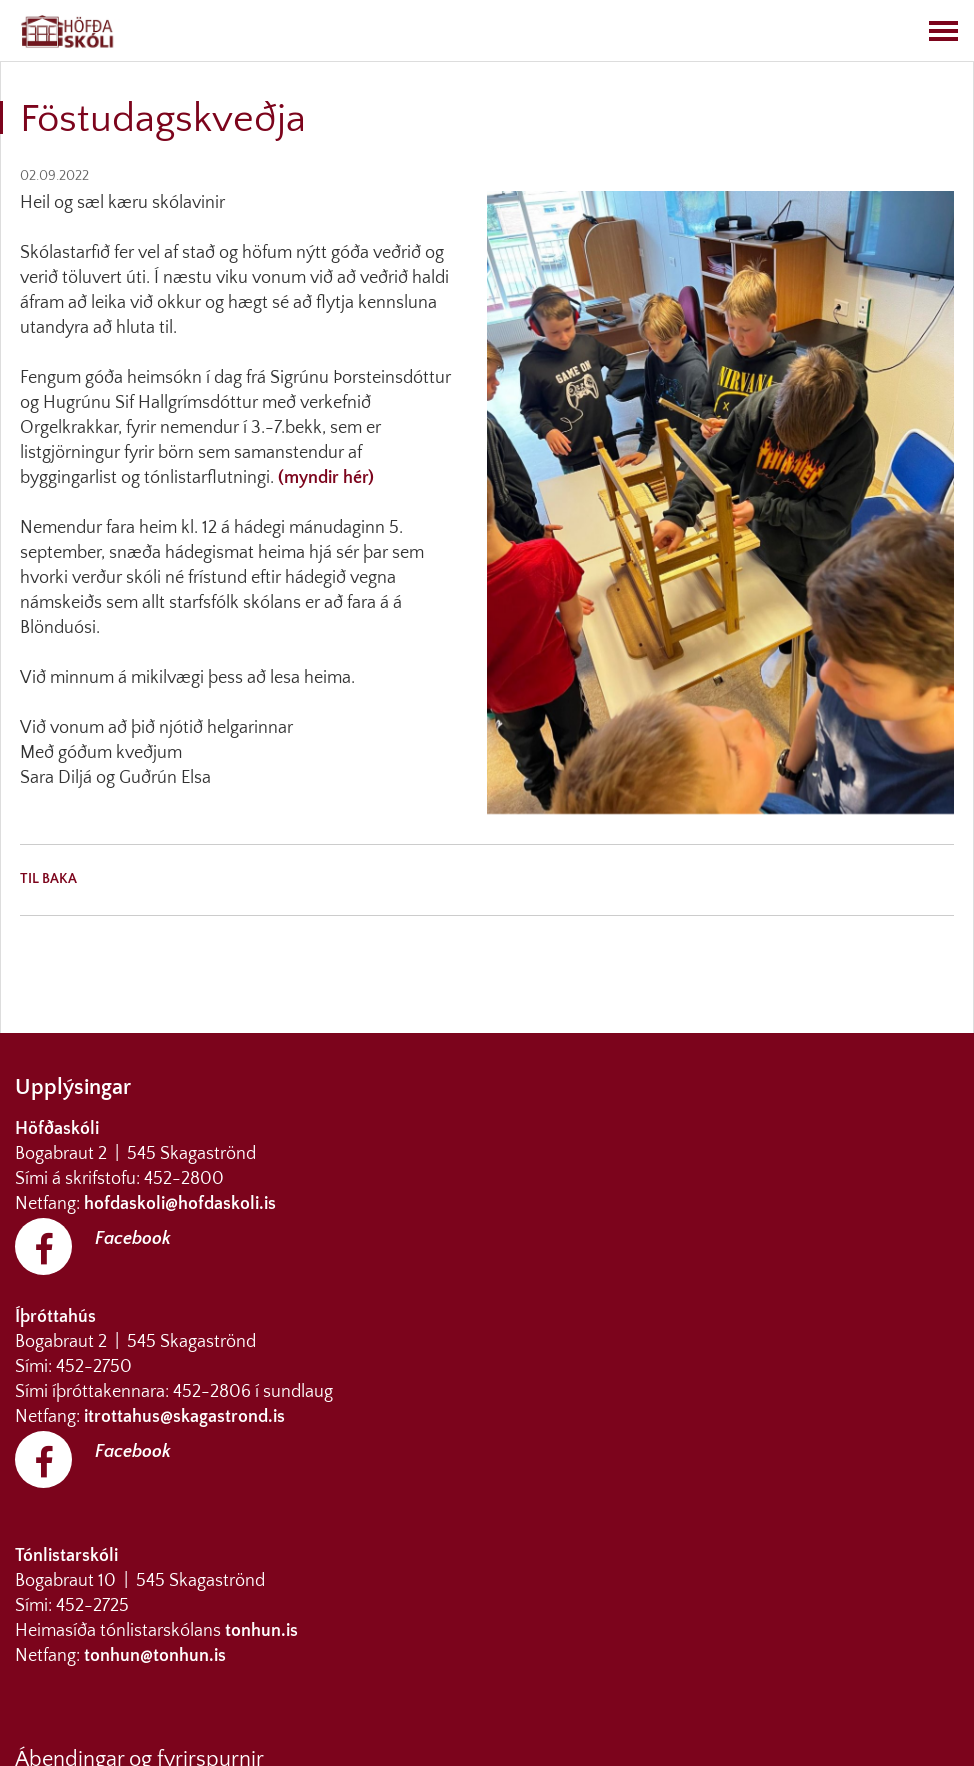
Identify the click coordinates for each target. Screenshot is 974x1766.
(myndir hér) (324, 478)
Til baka (48, 879)
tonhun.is (261, 1631)
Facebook (133, 1239)
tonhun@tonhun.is (155, 1656)
